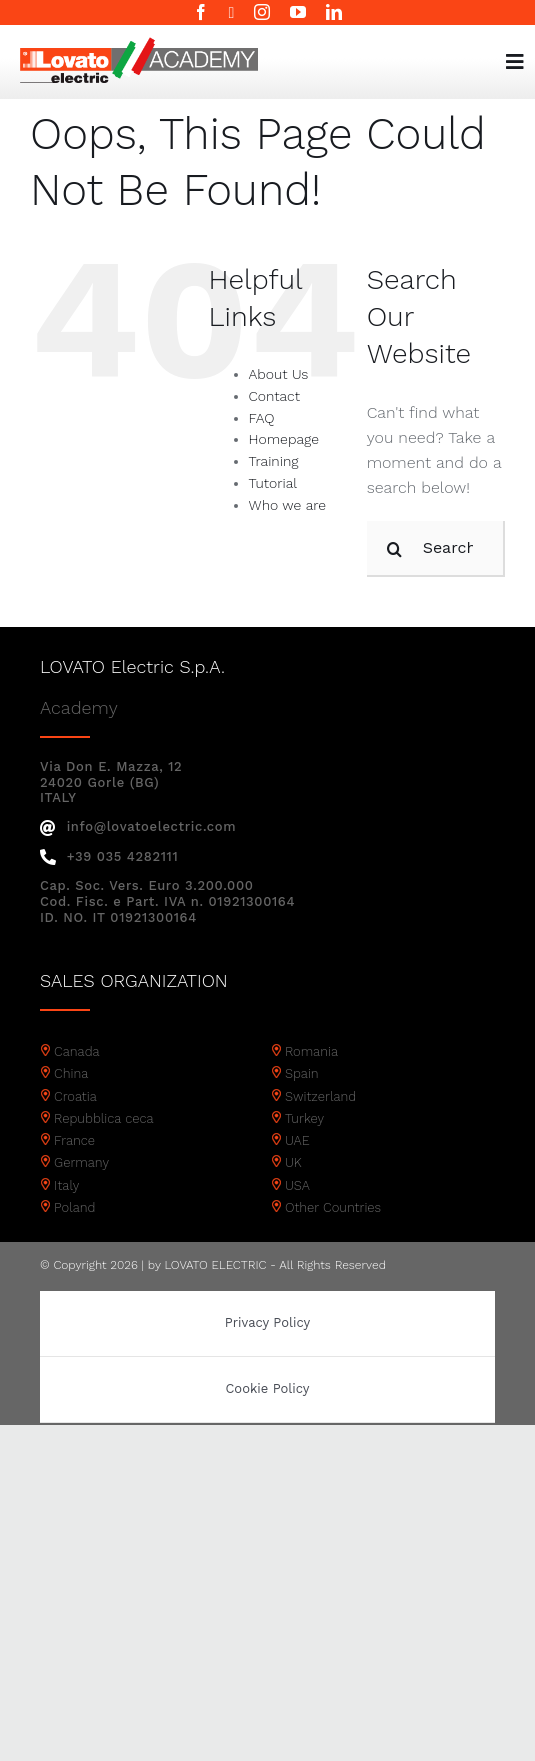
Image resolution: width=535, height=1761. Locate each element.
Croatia (75, 1096)
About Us (279, 374)
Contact (274, 396)
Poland (74, 1207)
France (74, 1140)
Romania (311, 1051)
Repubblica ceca (104, 1118)
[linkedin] (334, 12)
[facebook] (201, 12)
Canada (77, 1051)
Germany (81, 1162)
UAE (297, 1140)
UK (293, 1162)
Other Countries (333, 1207)
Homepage (284, 439)
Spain (302, 1073)
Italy (66, 1185)
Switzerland (320, 1096)
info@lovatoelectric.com (138, 826)
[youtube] (298, 12)
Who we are (287, 505)
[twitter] (232, 13)
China (71, 1073)
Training (274, 461)
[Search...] (436, 549)
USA (297, 1185)
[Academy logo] (139, 44)
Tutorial (273, 483)
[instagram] (262, 12)
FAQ (262, 418)
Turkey (304, 1118)
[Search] (395, 549)
